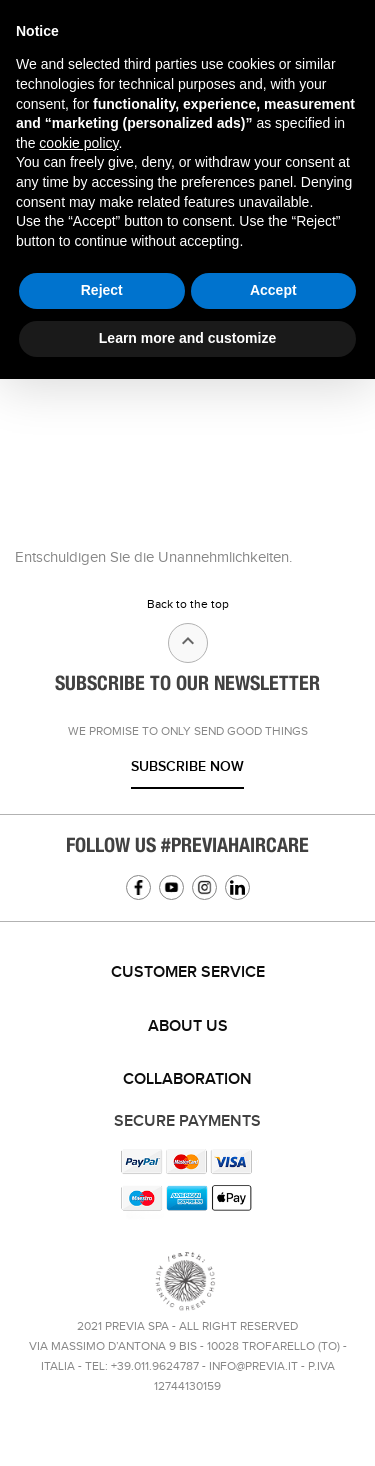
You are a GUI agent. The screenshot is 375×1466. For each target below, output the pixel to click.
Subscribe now (187, 766)
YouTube (171, 887)
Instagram (204, 887)
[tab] (187, 973)
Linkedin (237, 887)
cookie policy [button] (78, 143)
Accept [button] (273, 290)
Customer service (188, 972)
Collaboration (187, 1079)
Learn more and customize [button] (187, 338)
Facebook (138, 887)
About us (188, 1026)
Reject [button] (102, 290)
